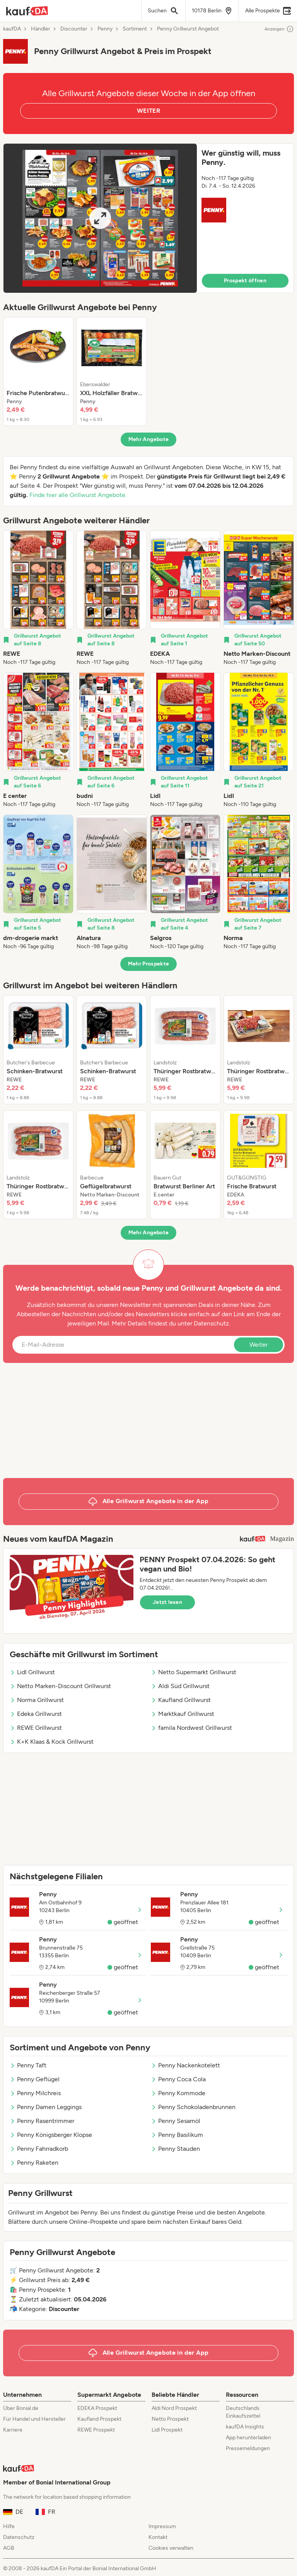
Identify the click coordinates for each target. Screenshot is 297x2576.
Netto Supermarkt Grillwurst (193, 1672)
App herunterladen (248, 2437)
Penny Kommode (178, 2093)
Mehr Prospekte (148, 963)
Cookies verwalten (170, 2548)
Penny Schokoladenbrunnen (193, 2107)
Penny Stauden (175, 2148)
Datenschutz (211, 1323)
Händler (40, 29)
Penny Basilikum (177, 2134)
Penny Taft (28, 2065)
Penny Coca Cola (178, 2079)
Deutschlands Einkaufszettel (243, 2412)
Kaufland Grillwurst (181, 1700)
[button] (148, 218)
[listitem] (38, 371)
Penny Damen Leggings (46, 2107)
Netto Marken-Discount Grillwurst (60, 1686)
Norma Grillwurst (37, 1700)
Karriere (12, 2430)
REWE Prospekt (96, 2430)
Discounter (73, 29)
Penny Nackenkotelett (185, 2065)
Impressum (162, 2526)
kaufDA (12, 29)
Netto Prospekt (170, 2419)
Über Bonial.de (20, 2408)
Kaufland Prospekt (99, 2419)
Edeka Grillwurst (36, 1713)
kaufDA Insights (245, 2426)
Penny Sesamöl (175, 2121)
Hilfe (9, 2526)
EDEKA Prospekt (97, 2408)
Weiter (258, 1344)
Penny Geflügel (35, 2079)
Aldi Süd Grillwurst (180, 1686)
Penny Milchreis (35, 2093)
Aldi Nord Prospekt (174, 2408)
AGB (8, 2548)
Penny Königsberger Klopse (51, 2134)
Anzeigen (279, 29)
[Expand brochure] (100, 218)
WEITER (148, 110)
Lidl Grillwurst (32, 1672)
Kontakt (157, 2537)
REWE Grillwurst (36, 1727)
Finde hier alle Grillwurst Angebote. (77, 495)
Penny (105, 29)
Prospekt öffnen (245, 280)
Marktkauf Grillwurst (182, 1713)
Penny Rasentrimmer (42, 2121)
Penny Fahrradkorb (39, 2148)
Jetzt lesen (167, 1602)
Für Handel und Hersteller (34, 2419)
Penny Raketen (34, 2162)
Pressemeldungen (248, 2448)
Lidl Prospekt (167, 2430)
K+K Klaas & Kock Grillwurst (52, 1741)
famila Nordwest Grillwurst (191, 1727)
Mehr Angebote (148, 439)
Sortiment (135, 29)
